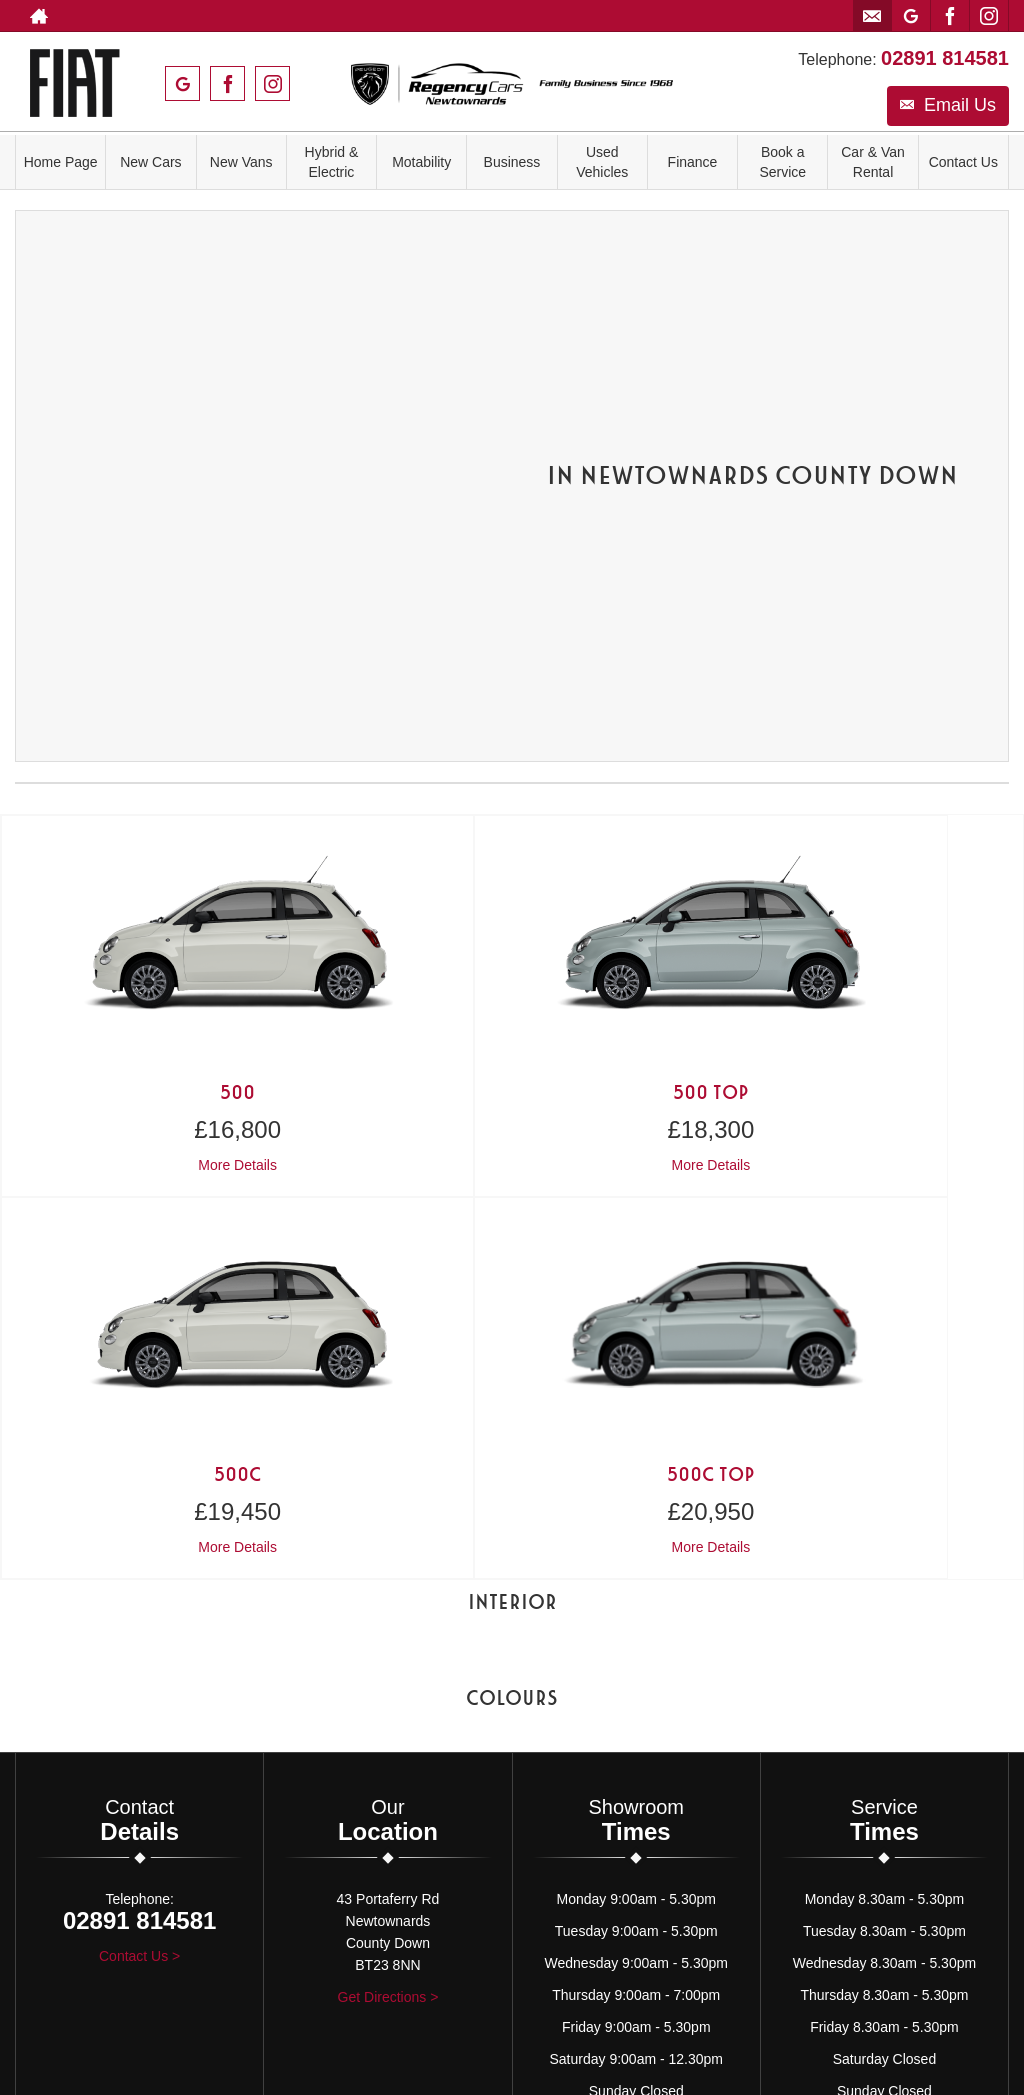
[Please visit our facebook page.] (949, 16)
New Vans (241, 162)
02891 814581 (945, 53)
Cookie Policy (561, 1712)
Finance (693, 162)
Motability (421, 162)
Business (512, 162)
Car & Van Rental (873, 162)
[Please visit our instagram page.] (988, 16)
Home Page (61, 162)
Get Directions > (388, 1510)
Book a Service (782, 162)
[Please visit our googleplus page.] (910, 16)
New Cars (150, 162)
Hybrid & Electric (332, 162)
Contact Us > (139, 1469)
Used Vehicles (602, 162)
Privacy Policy (463, 1712)
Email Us (948, 100)
